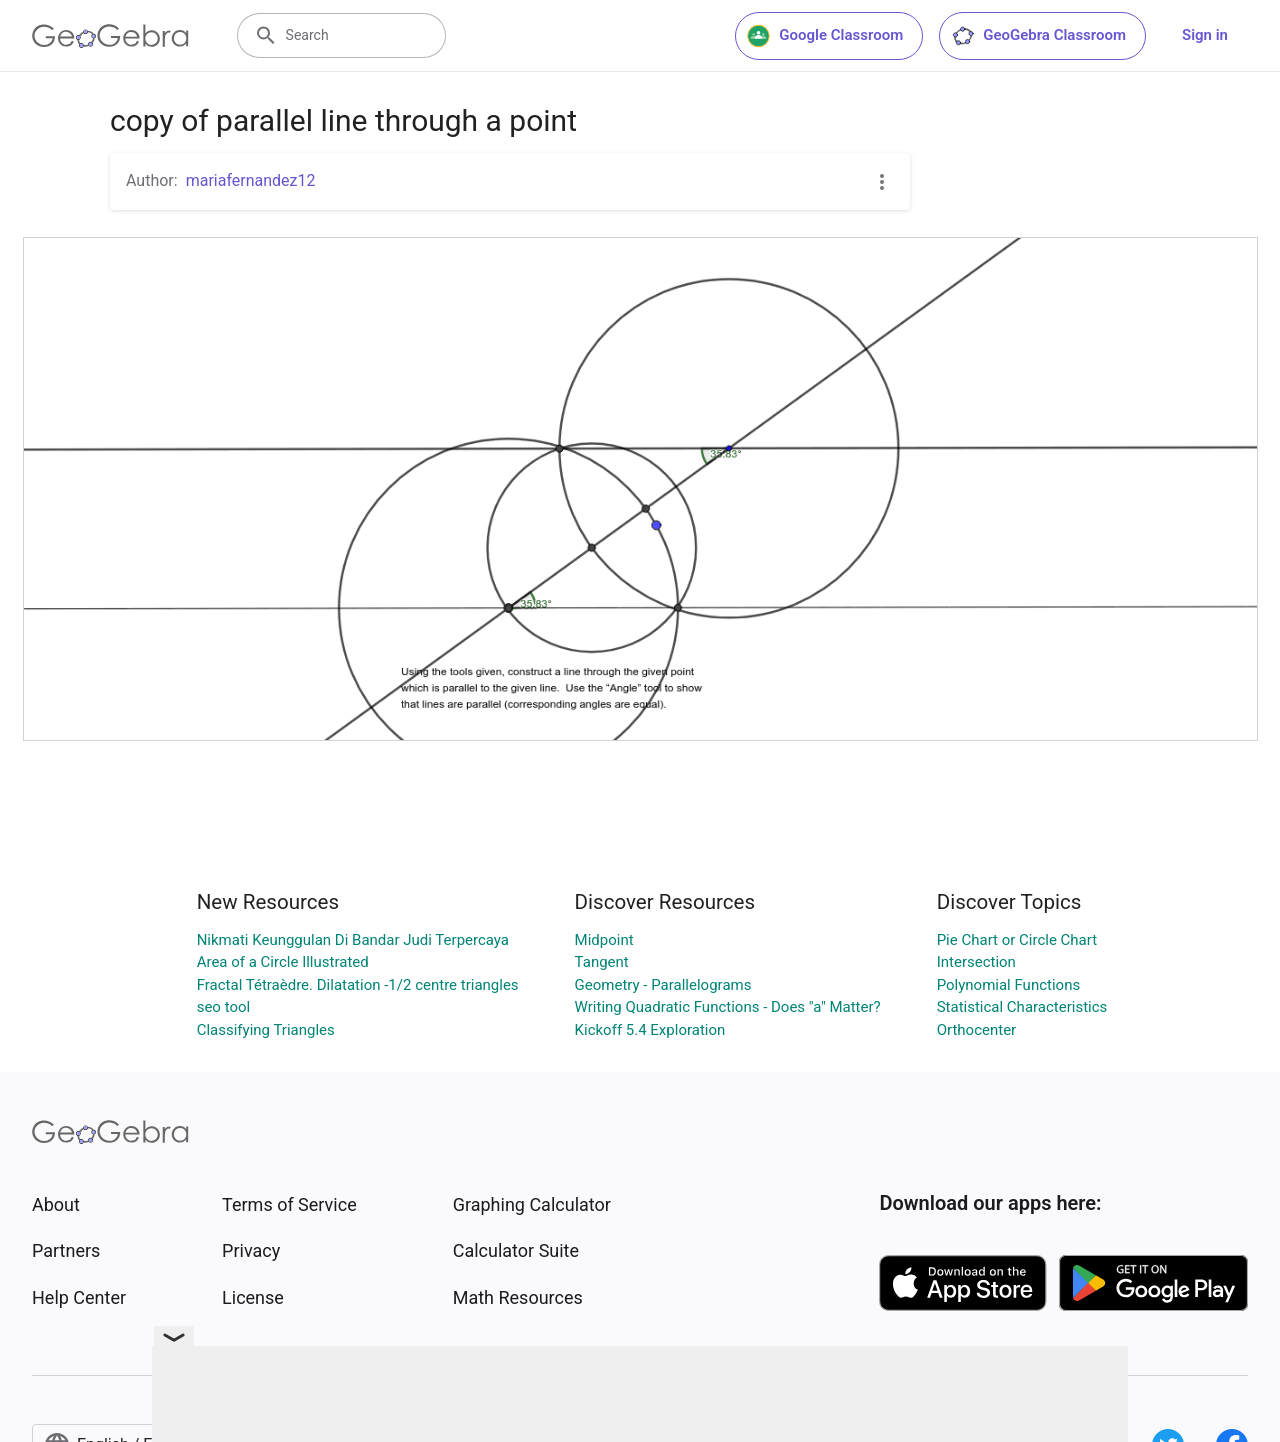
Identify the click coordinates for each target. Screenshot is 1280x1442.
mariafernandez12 (251, 180)
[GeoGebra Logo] (110, 36)
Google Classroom (825, 36)
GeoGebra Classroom (1038, 36)
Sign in (1205, 35)
